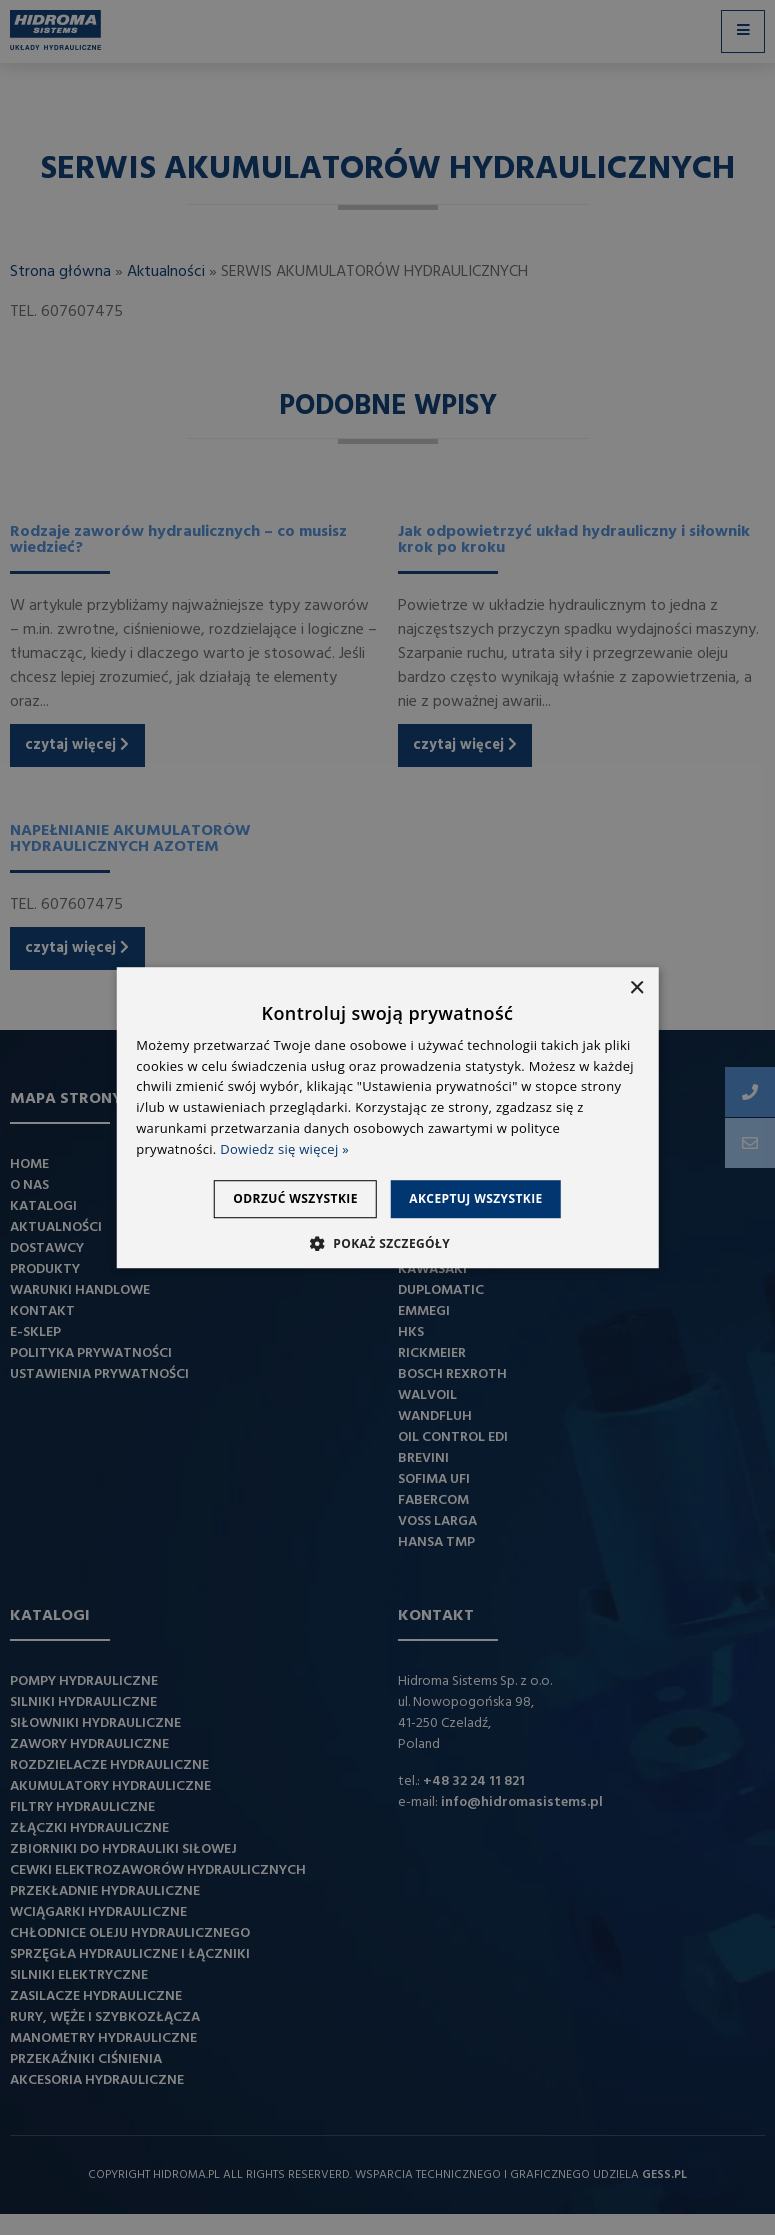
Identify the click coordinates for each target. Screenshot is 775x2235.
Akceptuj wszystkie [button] (487, 1198)
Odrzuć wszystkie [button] (284, 1198)
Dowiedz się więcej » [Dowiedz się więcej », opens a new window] (284, 1149)
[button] (387, 1243)
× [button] (636, 988)
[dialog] (387, 1117)
